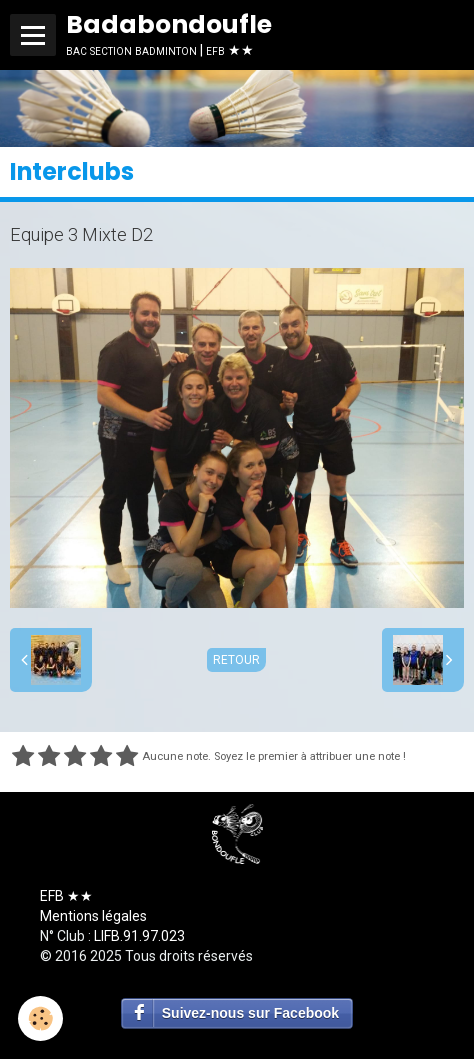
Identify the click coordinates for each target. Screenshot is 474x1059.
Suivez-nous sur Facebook (250, 1013)
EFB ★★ (66, 896)
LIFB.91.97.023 (139, 936)
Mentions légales (93, 916)
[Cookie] (40, 1018)
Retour (236, 660)
